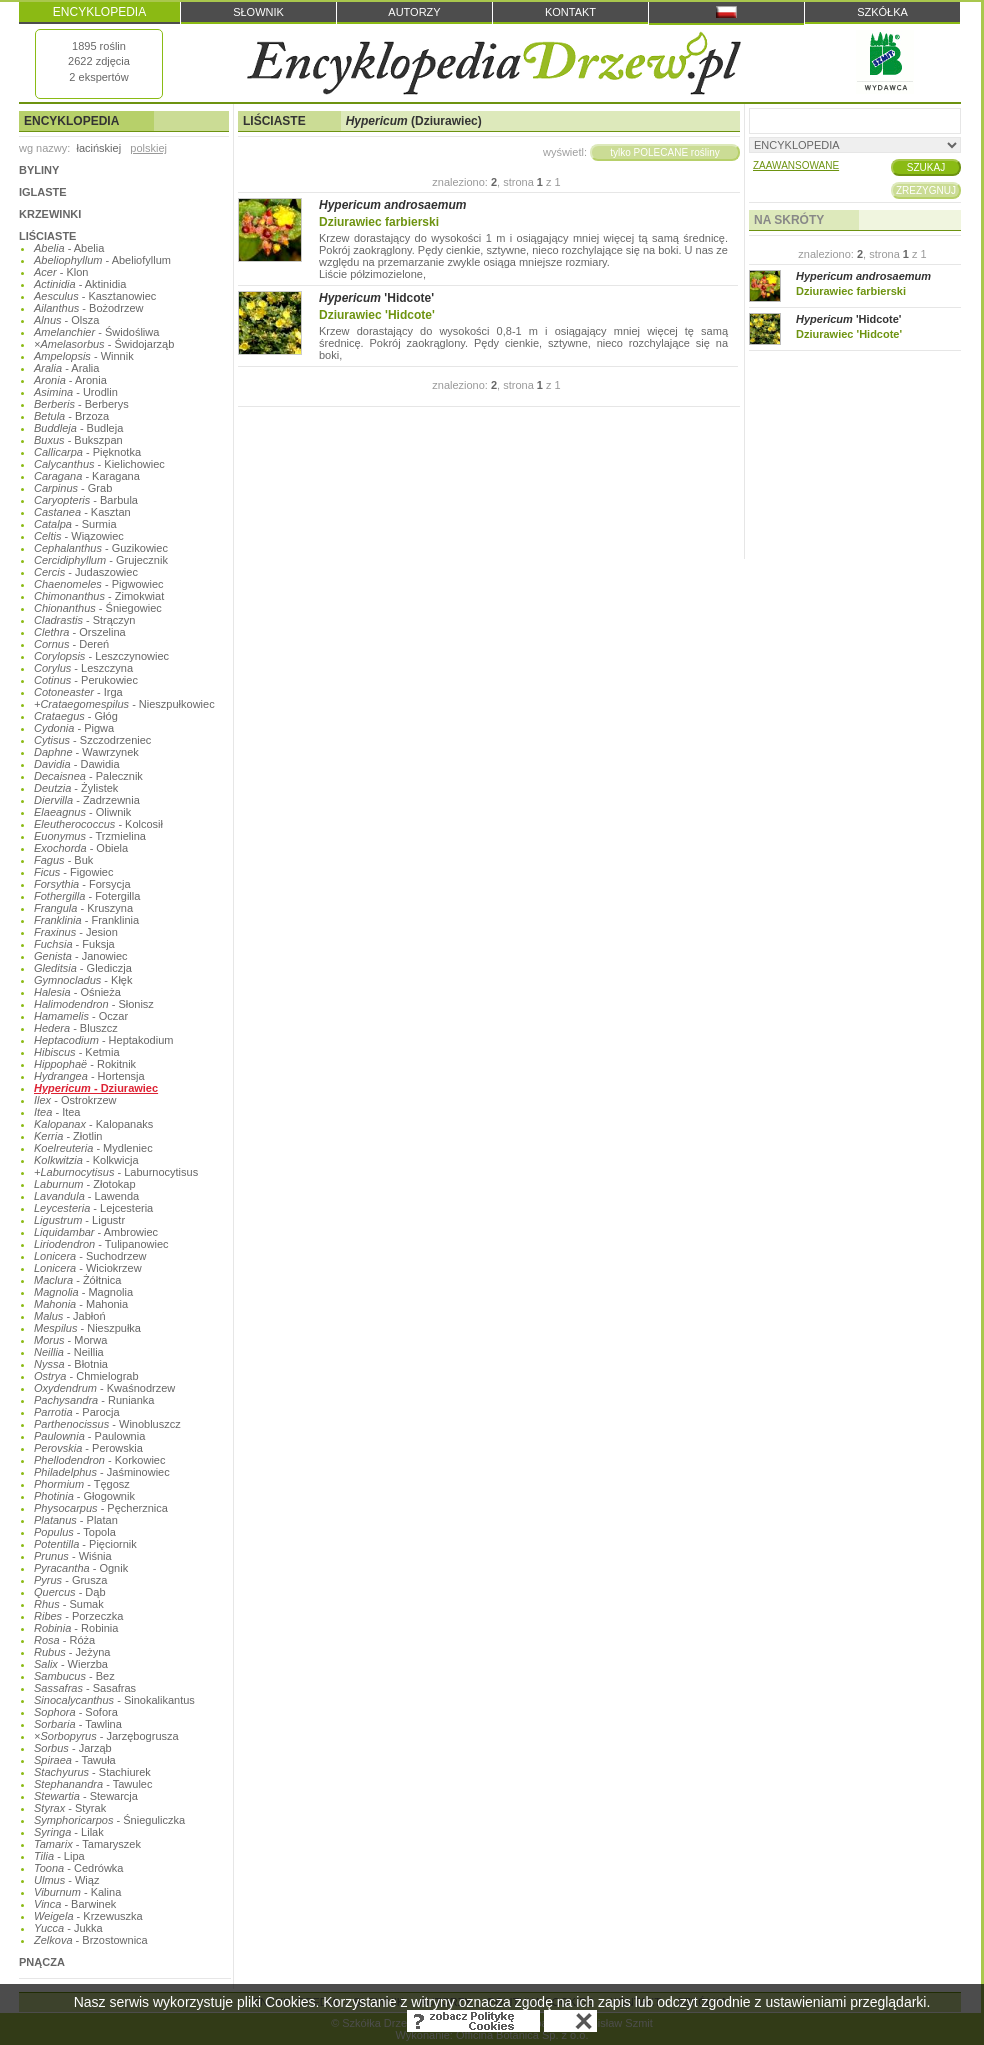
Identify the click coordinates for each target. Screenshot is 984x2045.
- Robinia (76, 1628)
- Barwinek (75, 1904)
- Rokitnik (85, 1064)
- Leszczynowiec (101, 656)
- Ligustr (79, 1220)
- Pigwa (74, 728)
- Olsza (66, 320)
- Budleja (78, 428)
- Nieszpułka (87, 1328)
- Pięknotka (87, 452)
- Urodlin (76, 392)
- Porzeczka (78, 1616)
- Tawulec (93, 1784)
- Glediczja (83, 968)
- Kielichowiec (99, 464)
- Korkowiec (99, 1460)
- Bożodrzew (88, 308)
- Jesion (76, 932)
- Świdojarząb (104, 344)
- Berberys (81, 404)
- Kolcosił (98, 824)
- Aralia (66, 368)
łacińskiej (98, 148)
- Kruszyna (83, 908)
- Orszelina (80, 632)
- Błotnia (71, 1364)
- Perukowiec (86, 680)
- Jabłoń (70, 1316)
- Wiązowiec (79, 536)
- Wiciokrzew (88, 1268)
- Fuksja (74, 944)
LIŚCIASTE (47, 236)
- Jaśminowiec (102, 1472)
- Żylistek (76, 788)
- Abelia (69, 248)
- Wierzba (71, 1664)
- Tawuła (75, 1760)
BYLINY (39, 170)
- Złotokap (85, 1184)
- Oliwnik (82, 812)
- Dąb (70, 1592)
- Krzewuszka (88, 1916)
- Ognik (81, 1568)
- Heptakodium (103, 1040)
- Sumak (69, 1604)
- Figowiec (73, 872)
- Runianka (94, 1400)
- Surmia (75, 524)
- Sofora (76, 1712)
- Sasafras (85, 1688)
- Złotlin (68, 1136)
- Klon (61, 272)
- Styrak (70, 1808)
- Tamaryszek (87, 1844)
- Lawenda (86, 1196)
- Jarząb (73, 1748)
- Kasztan (82, 512)
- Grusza (70, 1580)
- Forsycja (82, 884)
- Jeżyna (72, 1652)
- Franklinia (86, 920)
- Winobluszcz (107, 1424)
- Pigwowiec (99, 584)
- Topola (75, 1532)
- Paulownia (89, 1436)
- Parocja (77, 1412)
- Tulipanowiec (101, 1244)
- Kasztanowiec (95, 296)
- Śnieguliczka (109, 1820)
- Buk (63, 860)
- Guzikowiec (101, 548)
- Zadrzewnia (87, 800)
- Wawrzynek (86, 752)
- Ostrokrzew (75, 1100)
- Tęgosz (82, 1484)
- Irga (78, 692)
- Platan (76, 1520)
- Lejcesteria (93, 1208)
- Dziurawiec (96, 1088)
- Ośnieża (77, 992)
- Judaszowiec (86, 572)
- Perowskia (88, 1448)
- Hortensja (89, 1076)
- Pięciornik (85, 1544)
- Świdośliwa (96, 332)
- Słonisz (94, 1004)
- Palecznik (88, 776)
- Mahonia (81, 1304)
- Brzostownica (91, 1940)
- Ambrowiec (96, 1232)
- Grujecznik (101, 560)
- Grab (73, 488)
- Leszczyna (83, 668)
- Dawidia (77, 764)
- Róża (64, 1640)
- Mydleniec (93, 1148)
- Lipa (59, 1856)
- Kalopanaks (93, 1124)
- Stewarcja (86, 1796)
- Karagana (87, 476)
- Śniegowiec (98, 608)
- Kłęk (83, 980)
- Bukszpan (78, 440)
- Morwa (70, 1340)
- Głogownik (84, 1496)
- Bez (74, 1676)
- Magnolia (83, 1292)
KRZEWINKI (50, 214)
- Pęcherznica (101, 1508)
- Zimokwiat (99, 596)
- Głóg (76, 716)
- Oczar (81, 1016)
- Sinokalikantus (114, 1700)
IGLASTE (43, 192)
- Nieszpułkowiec (124, 704)
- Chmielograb (86, 1376)
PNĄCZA (42, 1962)
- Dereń (71, 644)
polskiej (148, 148)
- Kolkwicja (86, 1160)
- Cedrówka (78, 1868)
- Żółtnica (77, 1280)
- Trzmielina (90, 836)
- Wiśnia (73, 1556)
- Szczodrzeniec (92, 740)
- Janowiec (81, 956)
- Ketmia (77, 1052)
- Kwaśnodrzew (104, 1388)
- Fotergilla (87, 896)
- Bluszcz (76, 1028)
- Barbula (86, 500)
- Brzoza (71, 416)
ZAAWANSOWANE (796, 165)
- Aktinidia (80, 284)
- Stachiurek (92, 1772)
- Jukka (68, 1928)
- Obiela (81, 848)
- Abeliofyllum (102, 260)
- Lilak (69, 1832)
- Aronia (70, 380)
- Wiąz (66, 1880)
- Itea (57, 1112)
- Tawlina (78, 1724)
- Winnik (84, 356)
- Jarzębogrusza (106, 1736)
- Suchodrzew (90, 1256)
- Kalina (77, 1892)
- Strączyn (84, 620)
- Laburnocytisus (116, 1172)
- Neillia (69, 1352)
